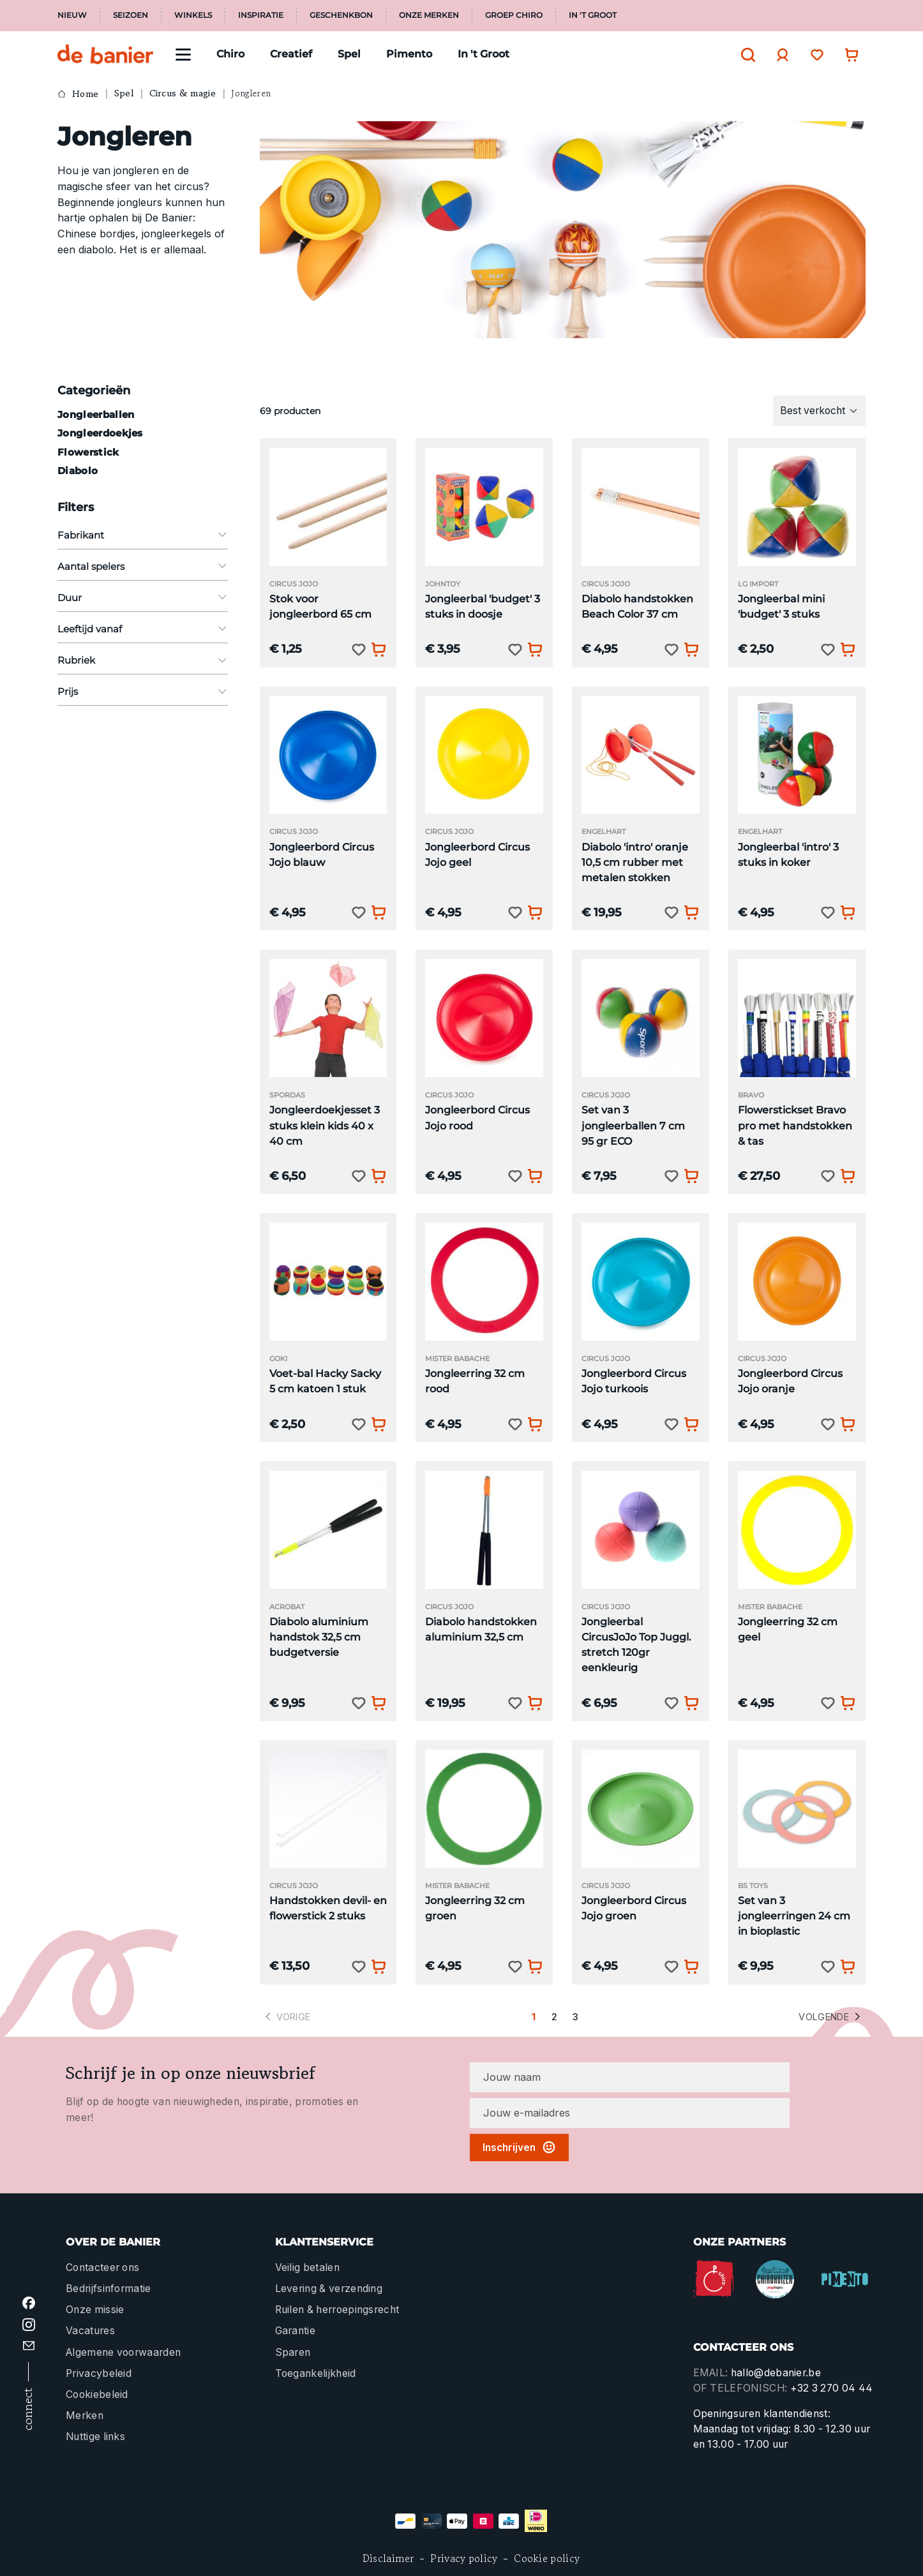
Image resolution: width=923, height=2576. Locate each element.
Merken (84, 2415)
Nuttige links (95, 2437)
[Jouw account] (779, 55)
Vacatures (90, 2331)
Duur (142, 598)
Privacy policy (463, 2558)
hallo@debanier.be (776, 2373)
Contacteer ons (102, 2267)
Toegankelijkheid (315, 2373)
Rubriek (142, 660)
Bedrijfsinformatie (108, 2288)
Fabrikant (142, 535)
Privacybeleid (98, 2373)
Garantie (295, 2331)
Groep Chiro (514, 15)
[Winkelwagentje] (848, 55)
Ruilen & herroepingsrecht (337, 2310)
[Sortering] (819, 410)
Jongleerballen (95, 414)
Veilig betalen (307, 2267)
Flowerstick (88, 452)
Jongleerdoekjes (100, 433)
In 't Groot (593, 15)
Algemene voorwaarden (123, 2352)
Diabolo (77, 471)
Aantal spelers (142, 566)
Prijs (142, 691)
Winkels (193, 15)
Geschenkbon (341, 15)
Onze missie (95, 2310)
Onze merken (429, 15)
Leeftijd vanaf (142, 629)
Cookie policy (547, 2558)
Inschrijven (519, 2147)
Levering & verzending (329, 2288)
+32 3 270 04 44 (831, 2388)
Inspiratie (260, 15)
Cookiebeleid (97, 2394)
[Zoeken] (745, 55)
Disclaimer (388, 2558)
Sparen (293, 2352)
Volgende (831, 2017)
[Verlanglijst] (814, 55)
